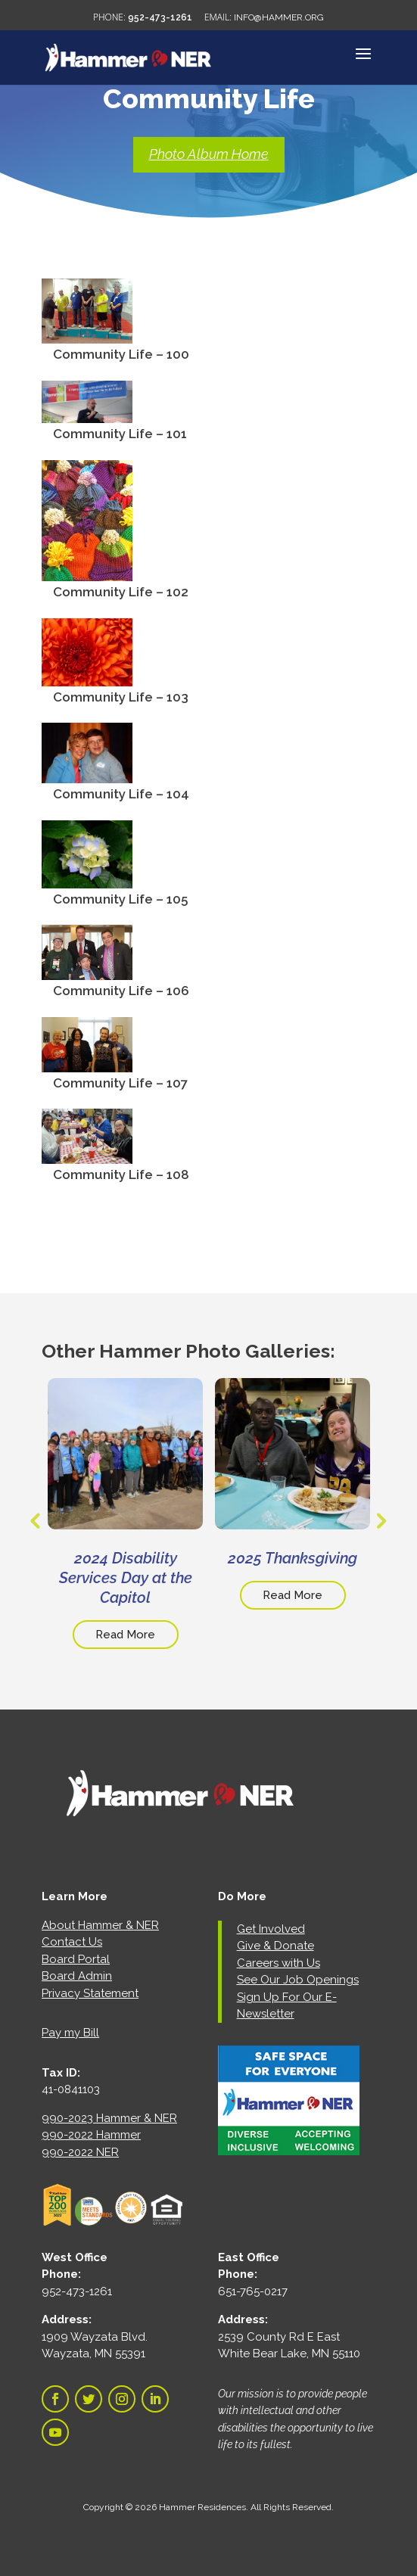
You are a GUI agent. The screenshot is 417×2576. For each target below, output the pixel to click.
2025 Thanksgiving (292, 1558)
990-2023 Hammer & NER (109, 2118)
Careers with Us (278, 1963)
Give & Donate (275, 1945)
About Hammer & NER (100, 1925)
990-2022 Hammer (91, 2135)
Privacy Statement (90, 1993)
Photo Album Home (209, 154)
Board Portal (76, 1959)
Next (379, 1521)
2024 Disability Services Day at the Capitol (125, 1578)
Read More (125, 1634)
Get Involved (271, 1929)
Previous (34, 1521)
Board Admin (77, 1976)
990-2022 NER (80, 2152)
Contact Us (72, 1942)
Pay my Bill (70, 2032)
